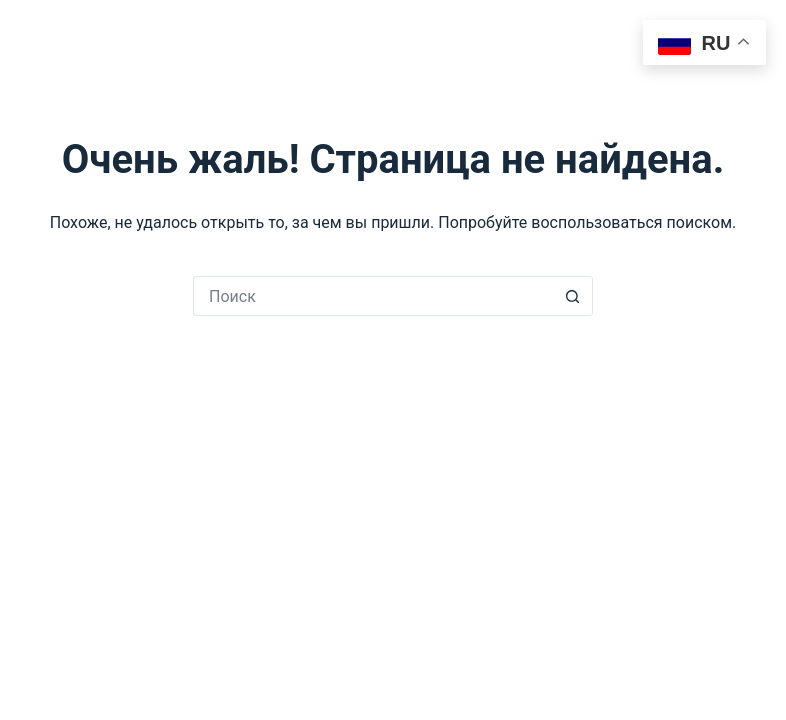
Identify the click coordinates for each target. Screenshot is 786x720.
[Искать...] (373, 296)
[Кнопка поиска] (573, 296)
